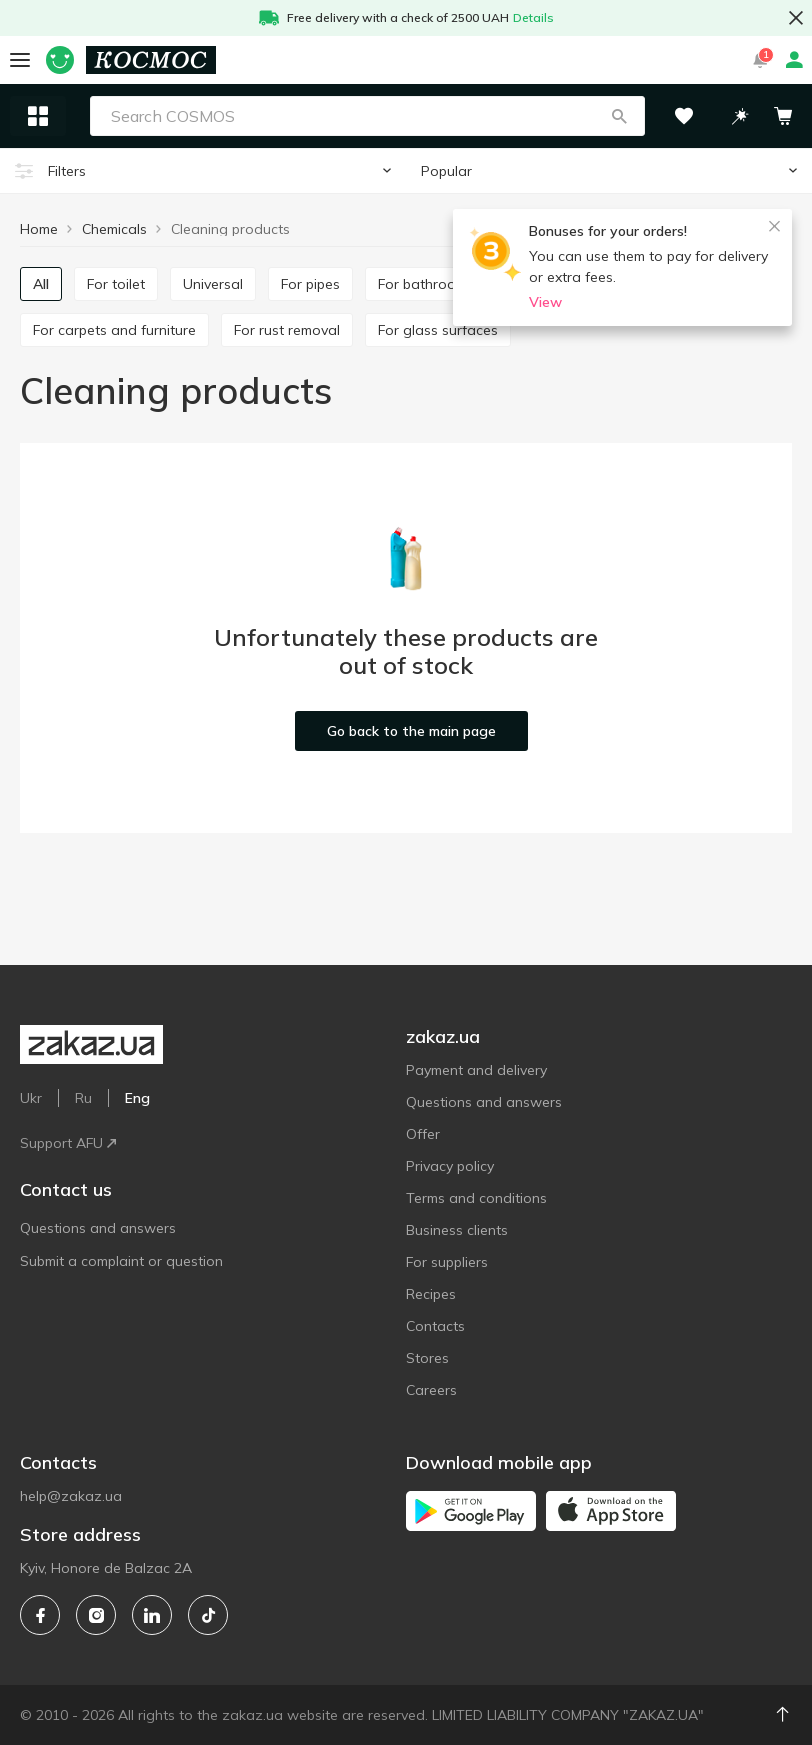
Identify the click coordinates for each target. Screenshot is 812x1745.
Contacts (435, 1326)
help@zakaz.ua (71, 1496)
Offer (423, 1134)
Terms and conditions (476, 1198)
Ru (83, 1098)
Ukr (31, 1098)
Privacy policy (450, 1166)
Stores (427, 1358)
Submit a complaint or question (121, 1261)
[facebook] (40, 1615)
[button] (619, 116)
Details (533, 17)
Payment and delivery (476, 1070)
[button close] (796, 18)
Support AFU (68, 1143)
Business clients (457, 1230)
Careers (431, 1390)
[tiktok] (208, 1615)
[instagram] (96, 1615)
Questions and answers (98, 1228)
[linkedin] (152, 1615)
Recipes (431, 1294)
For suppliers (447, 1262)
